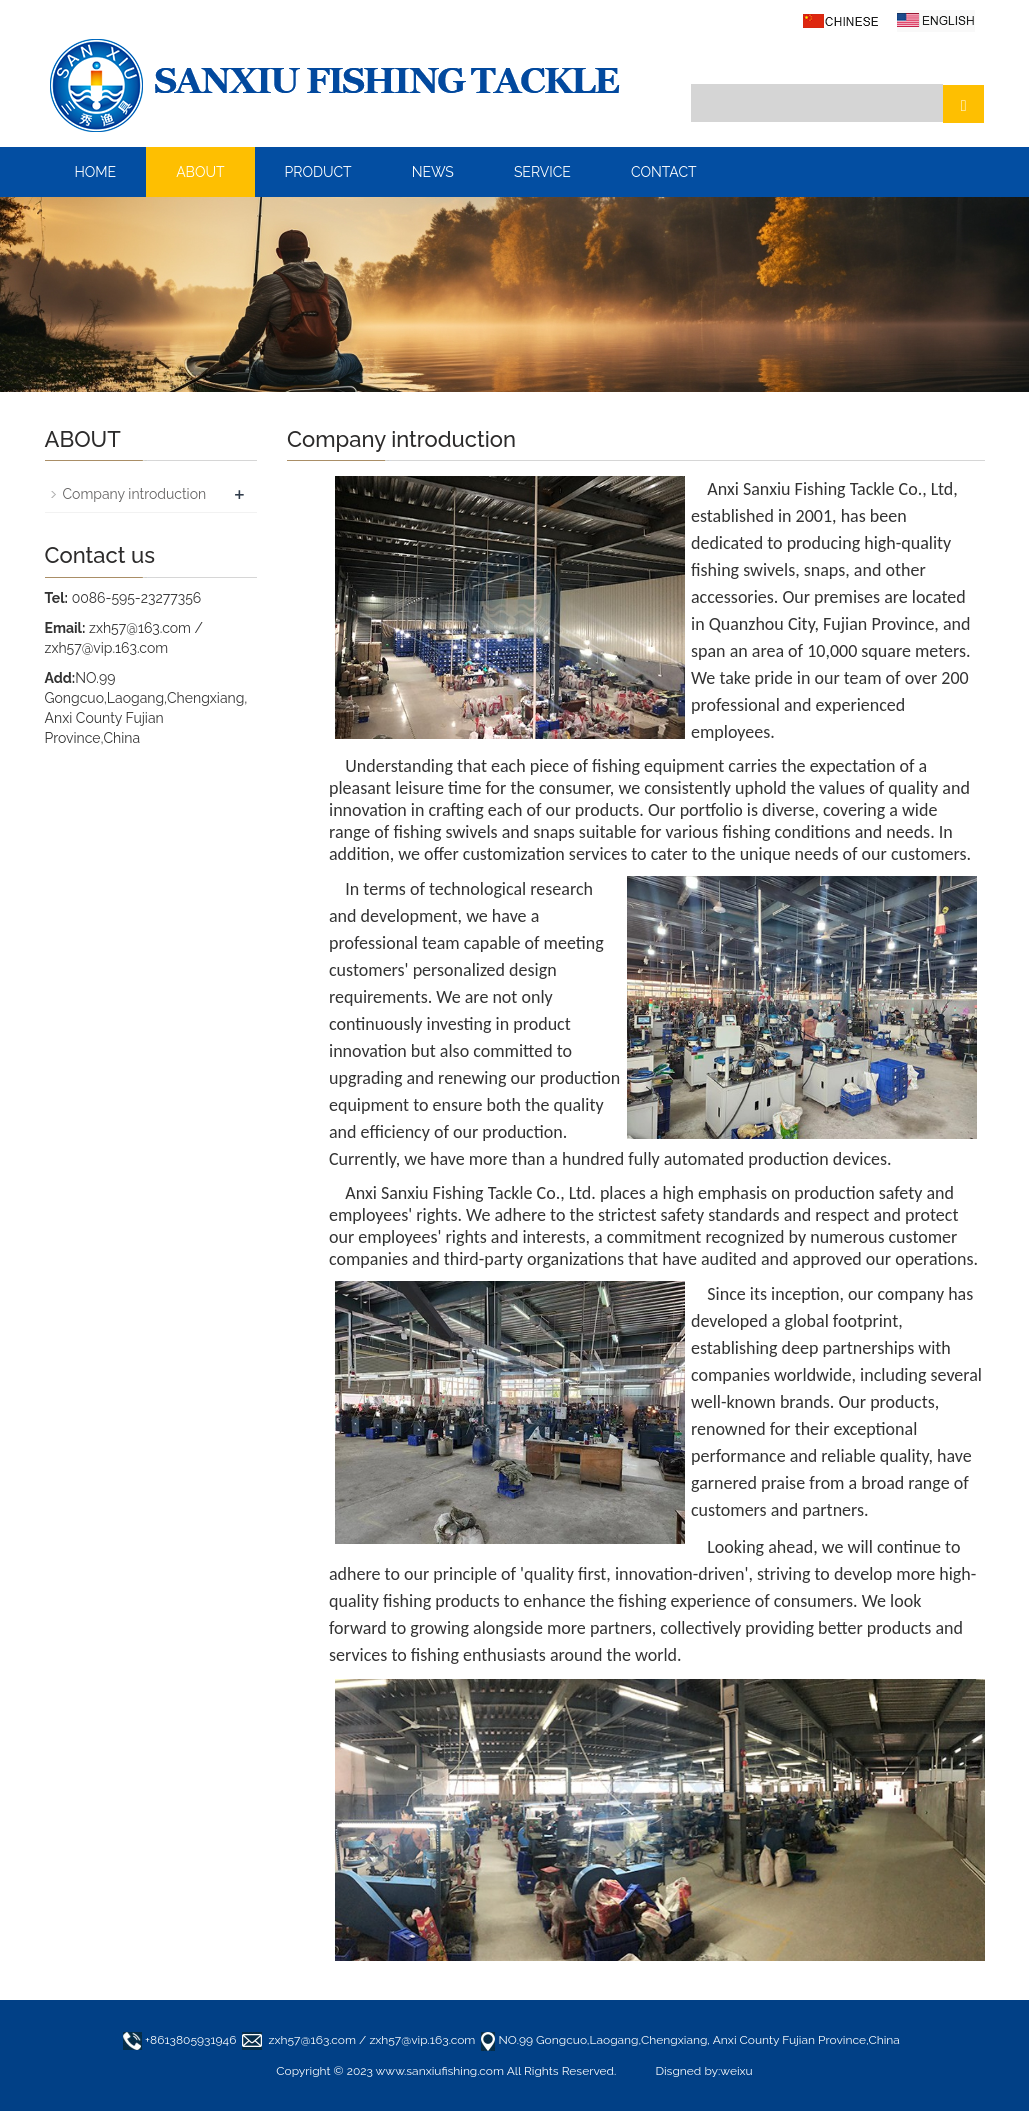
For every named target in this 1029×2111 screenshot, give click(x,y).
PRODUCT (318, 172)
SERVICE (542, 172)
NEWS (433, 172)
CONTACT (664, 172)
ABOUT (200, 172)
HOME (96, 172)
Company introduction (135, 494)
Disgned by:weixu (703, 2071)
